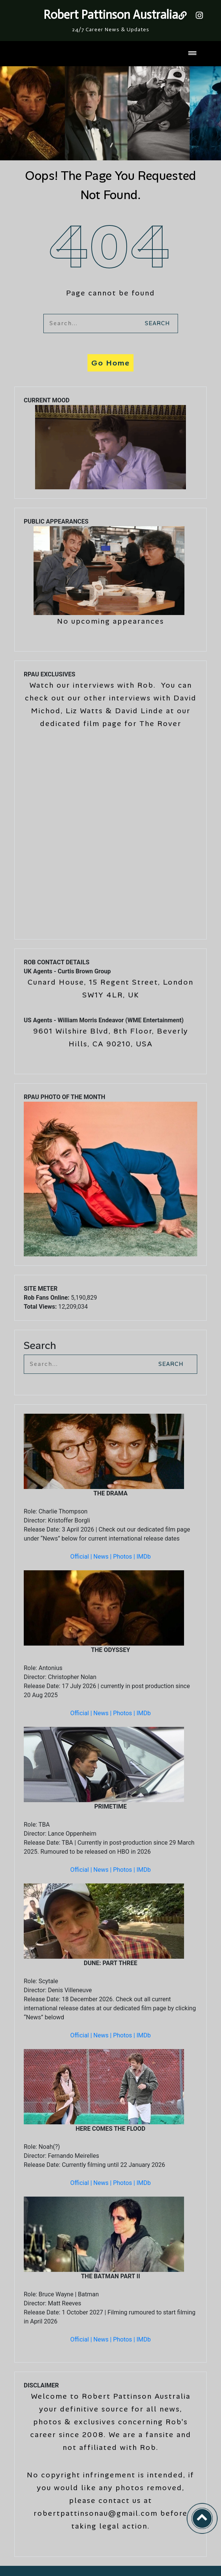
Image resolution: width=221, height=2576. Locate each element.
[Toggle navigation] (192, 53)
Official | (81, 1556)
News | (103, 1556)
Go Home (110, 363)
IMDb (144, 1556)
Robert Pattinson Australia (110, 15)
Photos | (125, 1556)
